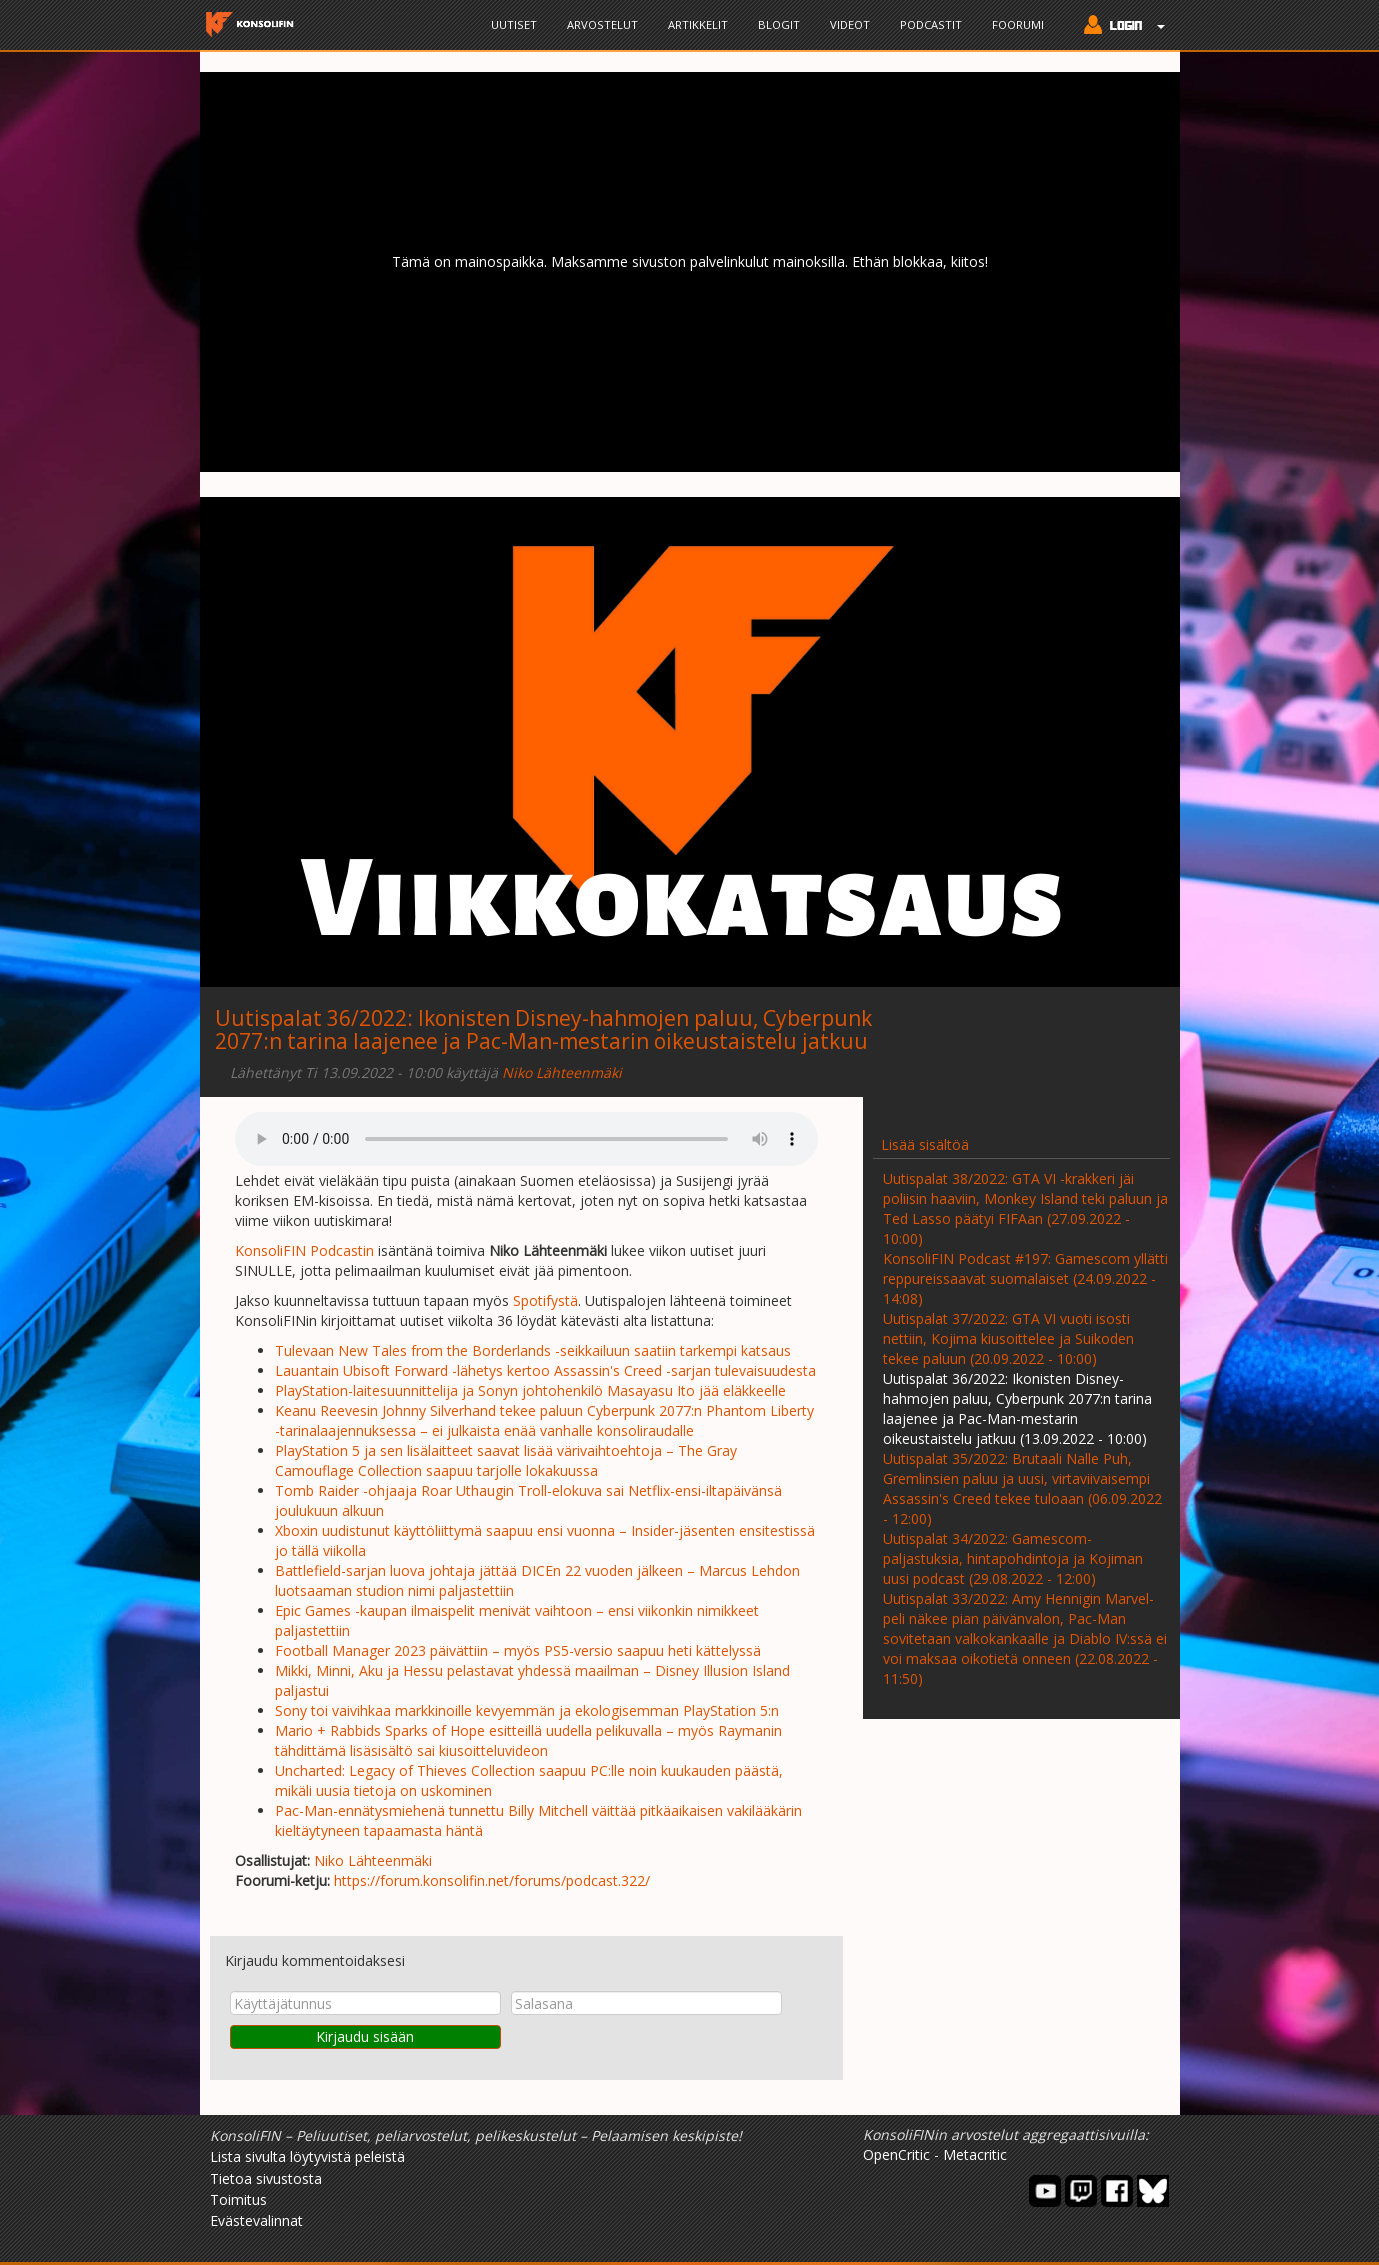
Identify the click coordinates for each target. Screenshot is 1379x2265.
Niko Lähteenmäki (562, 1072)
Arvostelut (602, 24)
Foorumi (1018, 24)
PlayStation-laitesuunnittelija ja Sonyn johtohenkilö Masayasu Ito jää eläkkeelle (530, 1390)
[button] (1119, 27)
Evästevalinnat (256, 2220)
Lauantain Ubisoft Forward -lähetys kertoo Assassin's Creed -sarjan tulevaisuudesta (545, 1370)
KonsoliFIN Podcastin (304, 1250)
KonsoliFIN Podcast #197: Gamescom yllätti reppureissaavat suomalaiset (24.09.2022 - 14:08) (1025, 1278)
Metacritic (975, 2154)
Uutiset (514, 24)
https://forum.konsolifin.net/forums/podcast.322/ (492, 1880)
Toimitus (238, 2199)
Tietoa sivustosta (266, 2178)
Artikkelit (698, 24)
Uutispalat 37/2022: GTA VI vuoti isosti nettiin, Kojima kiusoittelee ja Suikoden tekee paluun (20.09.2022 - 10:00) (1008, 1338)
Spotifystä (545, 1300)
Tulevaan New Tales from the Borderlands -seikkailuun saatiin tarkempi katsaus (533, 1350)
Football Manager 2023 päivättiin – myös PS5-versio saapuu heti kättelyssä (518, 1650)
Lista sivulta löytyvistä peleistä (307, 2156)
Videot (850, 24)
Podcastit (931, 24)
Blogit (779, 24)
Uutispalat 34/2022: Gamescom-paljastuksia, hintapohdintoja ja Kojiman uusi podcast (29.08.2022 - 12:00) (1013, 1558)
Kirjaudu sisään (365, 2036)
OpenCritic (896, 2154)
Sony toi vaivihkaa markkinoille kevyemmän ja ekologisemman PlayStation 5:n (527, 1710)
